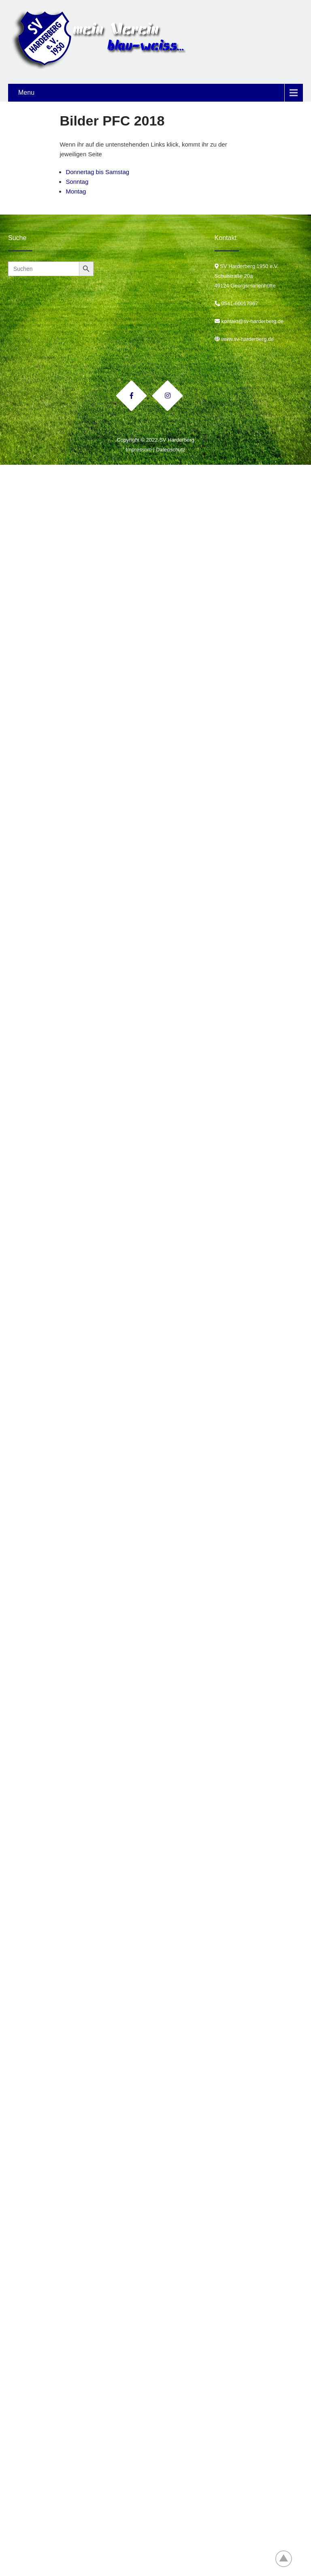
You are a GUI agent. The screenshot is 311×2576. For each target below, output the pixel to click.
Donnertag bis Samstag (97, 171)
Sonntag (77, 181)
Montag (76, 191)
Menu (26, 92)
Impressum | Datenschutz (155, 450)
